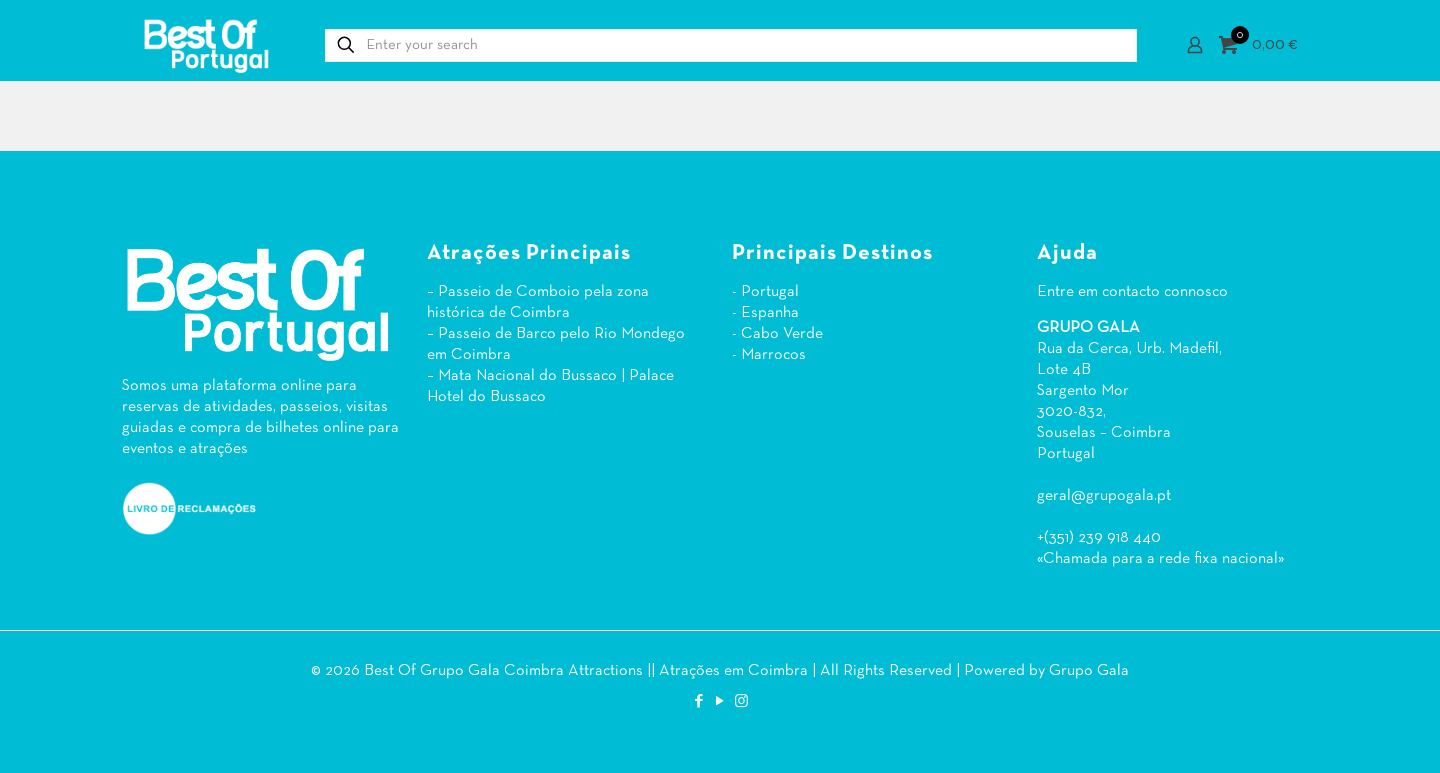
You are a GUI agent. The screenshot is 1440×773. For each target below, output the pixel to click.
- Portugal (765, 292)
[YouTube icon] (720, 702)
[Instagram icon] (741, 702)
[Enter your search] (731, 45)
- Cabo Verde (777, 334)
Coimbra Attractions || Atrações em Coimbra (656, 671)
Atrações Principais (529, 253)
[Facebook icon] (699, 702)
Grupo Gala (1089, 671)
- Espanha (765, 313)
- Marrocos (769, 355)
